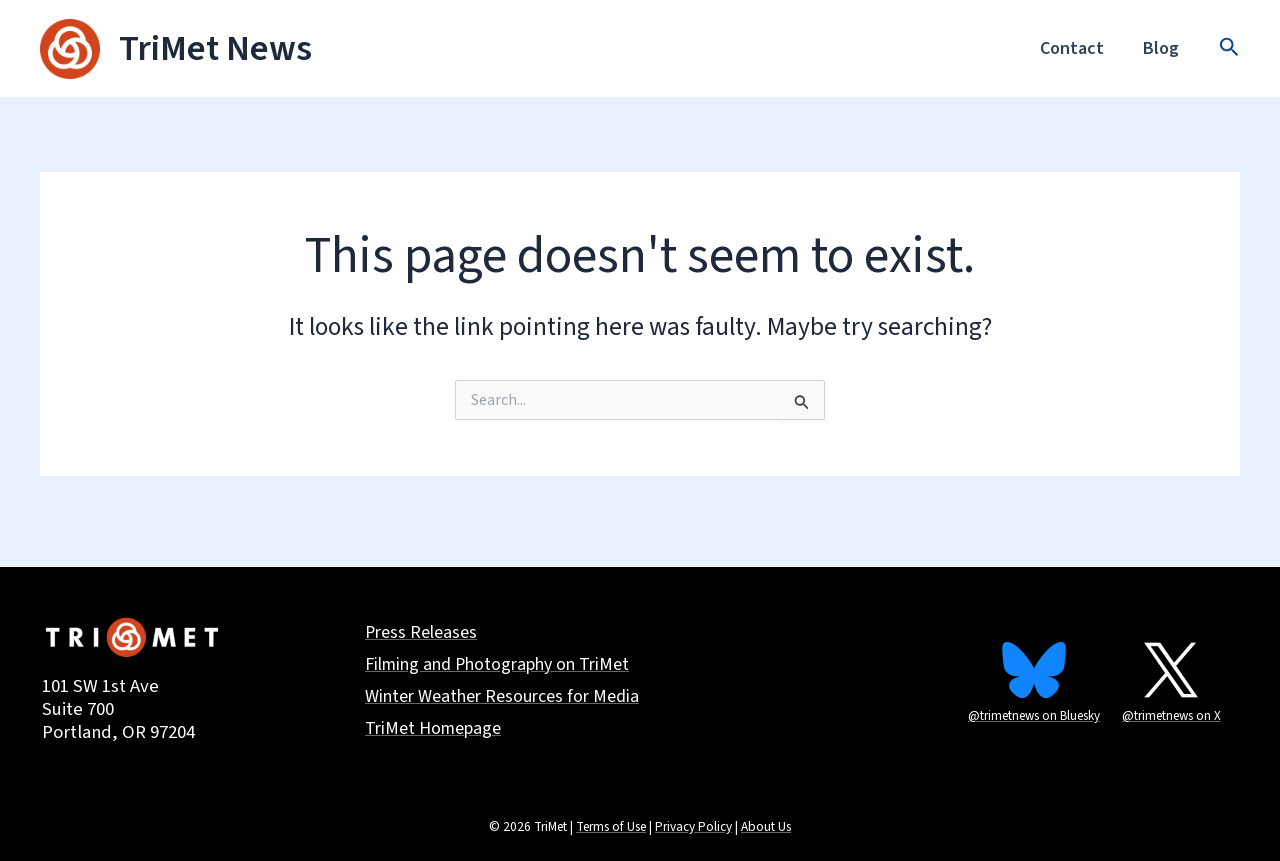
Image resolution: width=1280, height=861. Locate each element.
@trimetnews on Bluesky (1034, 716)
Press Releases (421, 633)
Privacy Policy (693, 826)
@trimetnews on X (1171, 716)
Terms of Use (611, 826)
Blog (1163, 48)
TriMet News (215, 48)
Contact (1077, 48)
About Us (766, 826)
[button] (1229, 49)
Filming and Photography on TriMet (498, 665)
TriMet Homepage (433, 730)
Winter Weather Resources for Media (502, 698)
